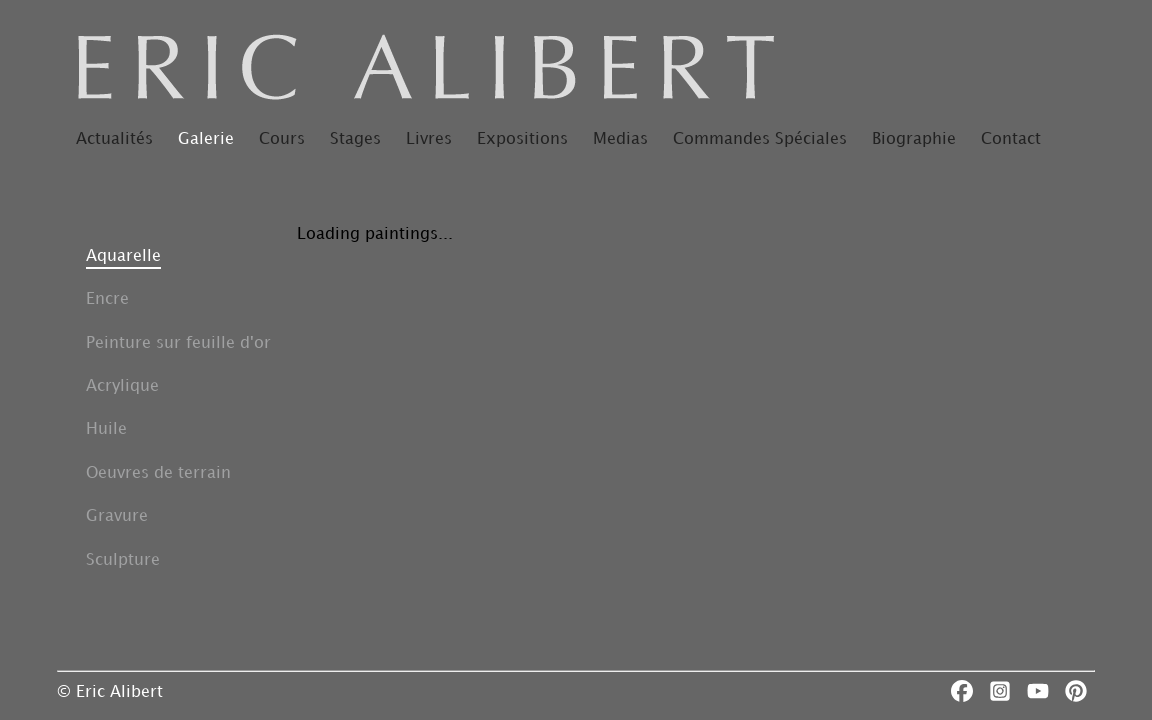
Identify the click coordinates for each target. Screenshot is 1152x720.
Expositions (522, 139)
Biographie (914, 139)
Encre (107, 299)
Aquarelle (123, 256)
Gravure (117, 516)
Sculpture (123, 560)
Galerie (206, 139)
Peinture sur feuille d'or (178, 343)
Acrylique (122, 386)
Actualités (114, 139)
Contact (1011, 139)
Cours (282, 139)
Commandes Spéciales (760, 139)
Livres (429, 139)
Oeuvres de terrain (158, 473)
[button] (178, 257)
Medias (620, 139)
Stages (355, 139)
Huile (106, 429)
